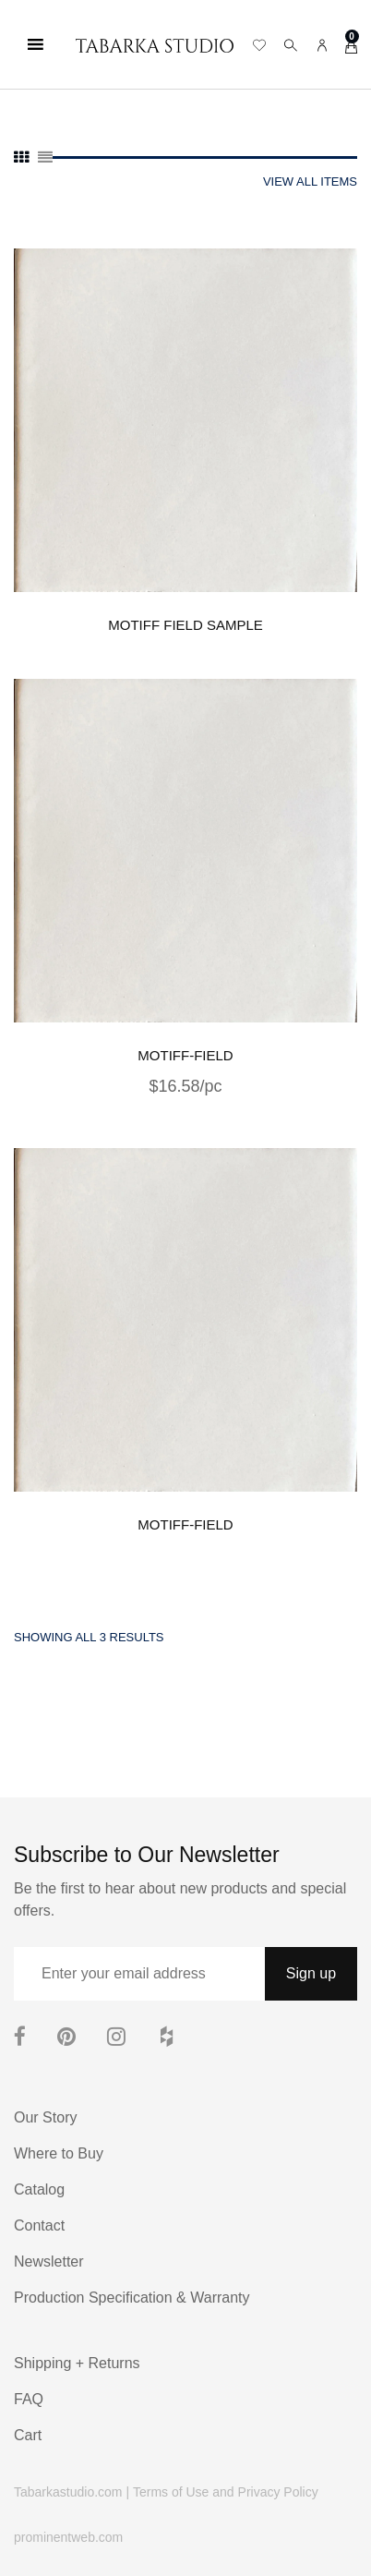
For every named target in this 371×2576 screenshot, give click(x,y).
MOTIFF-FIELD (185, 1055)
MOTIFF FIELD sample (185, 625)
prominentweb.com (68, 2537)
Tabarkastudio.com (68, 2492)
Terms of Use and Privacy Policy (225, 2492)
